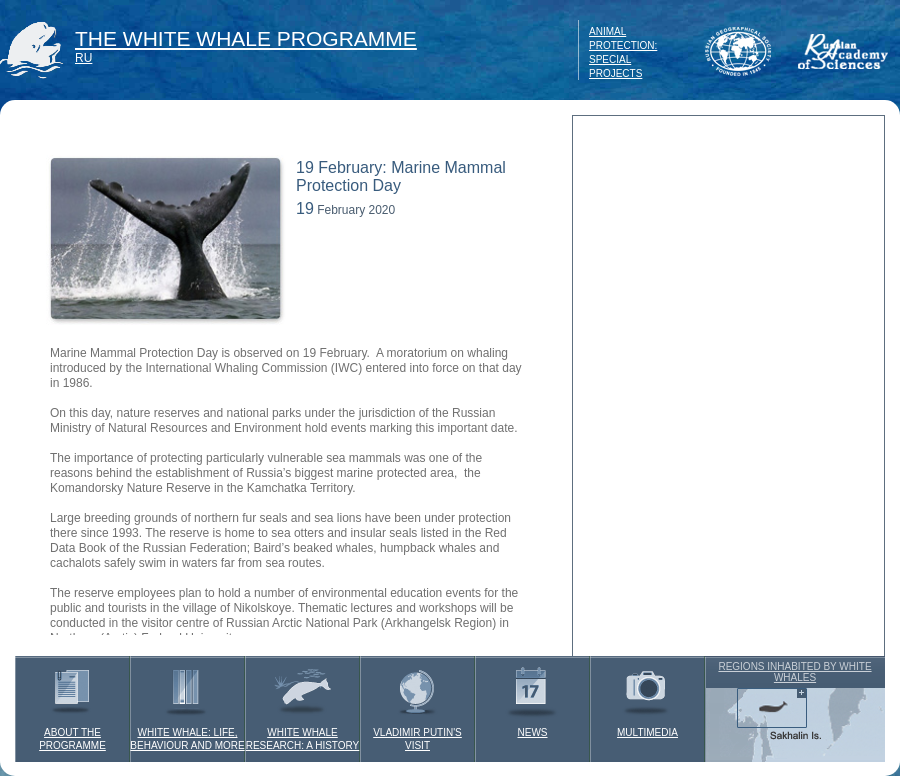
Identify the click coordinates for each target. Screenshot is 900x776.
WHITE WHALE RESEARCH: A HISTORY (303, 703)
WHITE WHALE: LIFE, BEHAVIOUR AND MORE (187, 703)
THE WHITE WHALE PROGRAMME (246, 38)
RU (83, 58)
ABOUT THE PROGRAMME (72, 703)
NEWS (532, 697)
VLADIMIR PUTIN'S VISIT (417, 703)
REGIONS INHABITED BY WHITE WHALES (794, 672)
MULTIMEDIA (647, 697)
